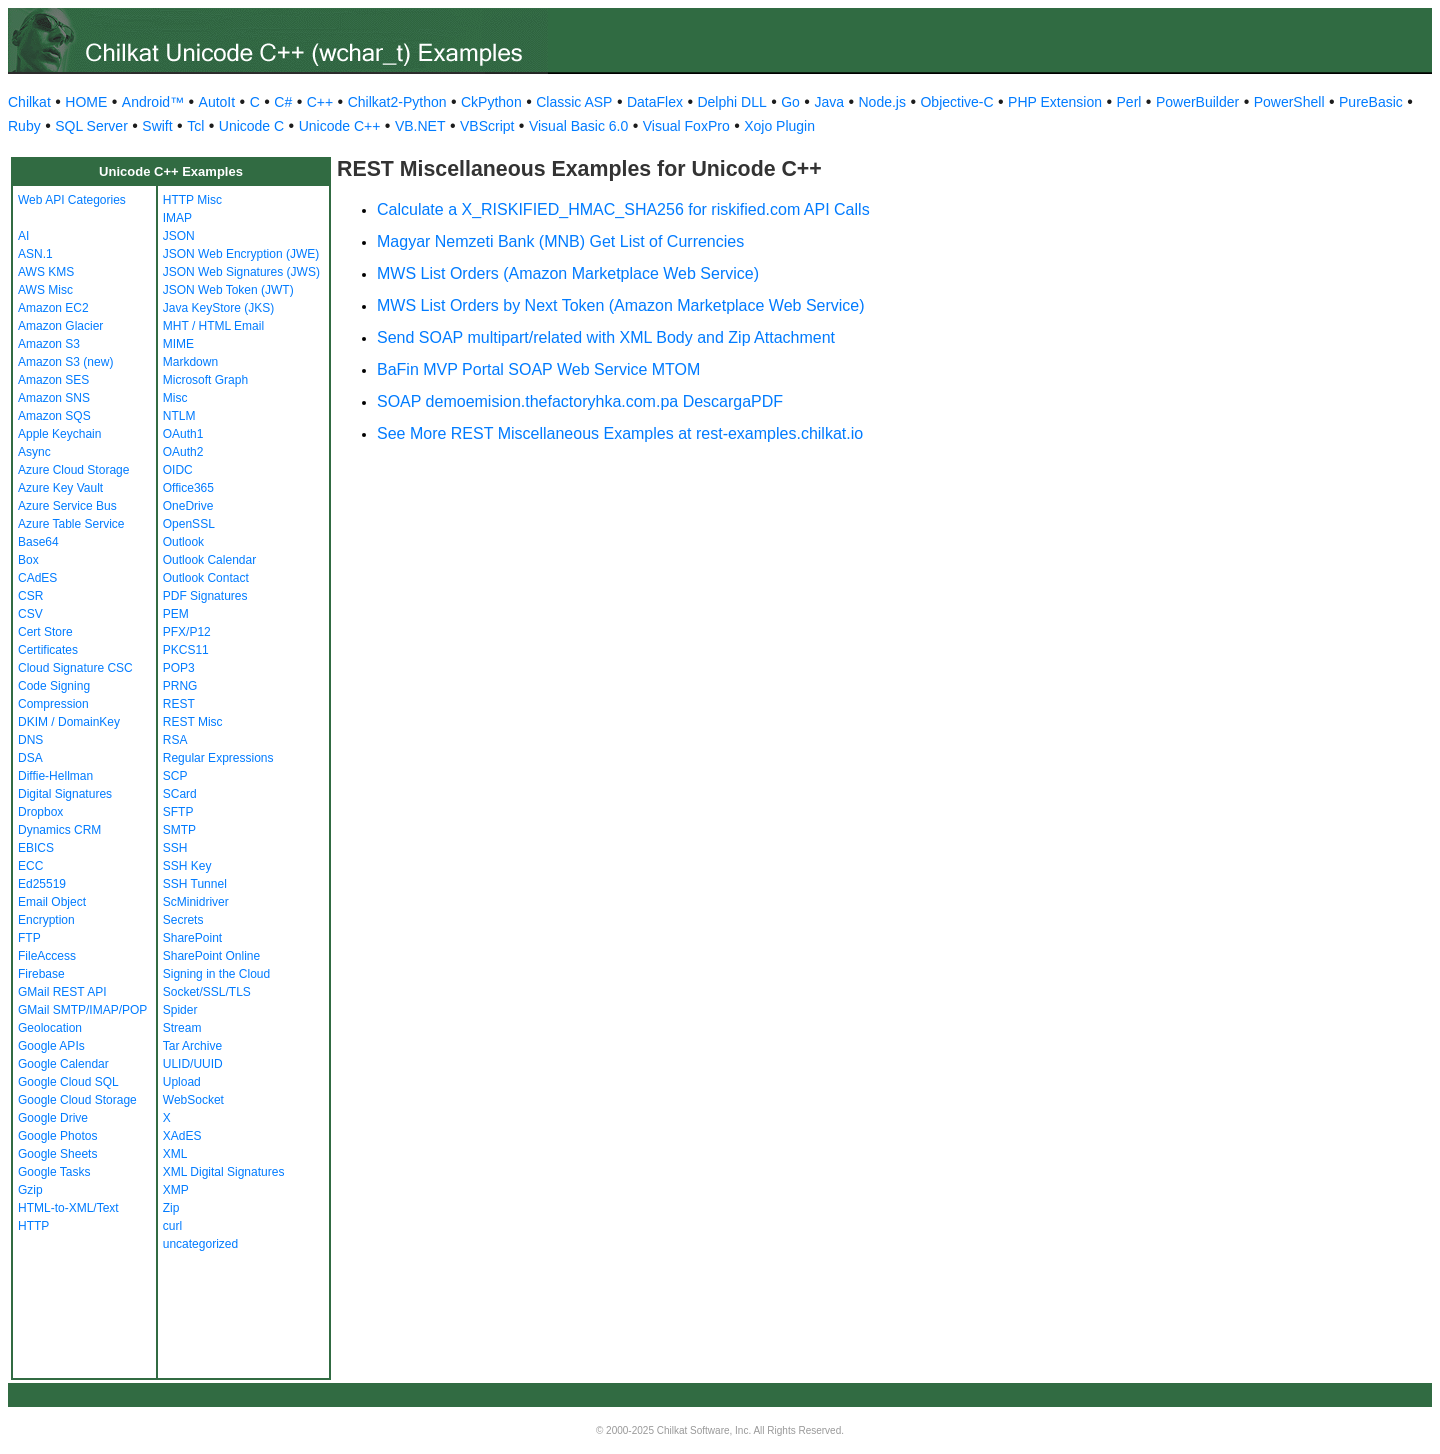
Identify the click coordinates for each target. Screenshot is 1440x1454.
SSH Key (187, 866)
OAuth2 (183, 452)
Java (829, 102)
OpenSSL (189, 524)
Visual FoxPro (686, 126)
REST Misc (193, 722)
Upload (182, 1082)
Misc (175, 398)
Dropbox (40, 812)
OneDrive (188, 506)
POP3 (179, 668)
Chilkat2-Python (397, 102)
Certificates (48, 650)
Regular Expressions (218, 758)
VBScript (487, 126)
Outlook (183, 542)
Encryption (46, 920)
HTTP (33, 1226)
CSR (30, 596)
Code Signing (54, 686)
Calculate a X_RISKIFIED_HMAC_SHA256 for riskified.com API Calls (623, 209)
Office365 (188, 488)
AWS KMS (46, 272)
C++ (320, 102)
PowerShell (1289, 102)
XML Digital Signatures (224, 1172)
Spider (180, 1010)
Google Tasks (54, 1172)
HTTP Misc (192, 200)
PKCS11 (186, 650)
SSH (175, 848)
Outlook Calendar (209, 560)
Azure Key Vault (60, 488)
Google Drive (53, 1118)
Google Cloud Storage (77, 1100)
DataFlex (655, 102)
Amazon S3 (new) (65, 362)
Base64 (38, 542)
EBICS (36, 848)
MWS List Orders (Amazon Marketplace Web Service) (568, 273)
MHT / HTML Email (213, 326)
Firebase (41, 974)
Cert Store (45, 632)
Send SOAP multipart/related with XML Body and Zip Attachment (606, 337)
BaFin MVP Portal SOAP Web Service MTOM (538, 369)
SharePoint (192, 938)
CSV (30, 614)
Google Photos (57, 1136)
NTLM (179, 416)
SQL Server (91, 126)
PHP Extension (1055, 102)
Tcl (195, 126)
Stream (182, 1028)
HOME (86, 102)
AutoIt (217, 102)
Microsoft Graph (205, 380)
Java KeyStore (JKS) (218, 308)
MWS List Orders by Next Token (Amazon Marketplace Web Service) (621, 305)
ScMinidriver (196, 902)
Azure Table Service (71, 524)
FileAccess (47, 956)
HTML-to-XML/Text (68, 1208)
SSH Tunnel (195, 884)
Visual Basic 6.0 (578, 126)
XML (175, 1154)
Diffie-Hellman (55, 776)
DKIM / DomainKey (69, 722)
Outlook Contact (206, 578)
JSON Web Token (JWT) (228, 290)
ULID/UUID (193, 1064)
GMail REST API (62, 992)
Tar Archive (192, 1046)
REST (179, 704)
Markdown (190, 362)
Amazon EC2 (53, 308)
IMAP (177, 218)
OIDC (178, 470)
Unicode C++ (340, 126)
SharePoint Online (211, 956)
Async (34, 452)
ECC (30, 866)
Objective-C (956, 102)
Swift (157, 126)
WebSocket (193, 1100)
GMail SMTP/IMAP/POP (82, 1010)
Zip (171, 1208)
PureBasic (1371, 102)
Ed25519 (42, 884)
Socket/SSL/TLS (207, 992)
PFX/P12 (187, 632)
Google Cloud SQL (68, 1082)
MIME (178, 344)
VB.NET (420, 126)
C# (283, 102)
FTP (29, 938)
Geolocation (50, 1028)
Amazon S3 (49, 344)
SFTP (178, 812)
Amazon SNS (54, 398)
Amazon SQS (54, 416)
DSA (30, 758)
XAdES (182, 1136)
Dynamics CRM (59, 830)
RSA (175, 740)
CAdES (37, 578)
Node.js (882, 102)
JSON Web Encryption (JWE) (241, 254)
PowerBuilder (1197, 102)
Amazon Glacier (60, 326)
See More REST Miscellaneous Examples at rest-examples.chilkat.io (620, 433)
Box (28, 560)
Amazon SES (53, 380)
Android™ (153, 102)
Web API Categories (72, 200)
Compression (53, 704)
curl (172, 1226)
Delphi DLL (731, 102)
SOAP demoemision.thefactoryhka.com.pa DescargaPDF (580, 401)
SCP (175, 776)
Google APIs (51, 1046)
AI (23, 236)
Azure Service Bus (67, 506)
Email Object (52, 902)
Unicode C (251, 126)
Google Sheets (57, 1154)
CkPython (491, 102)
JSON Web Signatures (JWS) (241, 272)
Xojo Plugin (779, 126)
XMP (176, 1190)
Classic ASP (574, 102)
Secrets (183, 920)
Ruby (24, 126)
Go (790, 102)
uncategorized (200, 1244)
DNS (30, 740)
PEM (176, 614)
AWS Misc (45, 290)
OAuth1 (183, 434)
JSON (179, 236)
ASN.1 (35, 254)
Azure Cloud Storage (73, 470)
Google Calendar (63, 1064)
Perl (1129, 102)
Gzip (30, 1190)
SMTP (179, 830)
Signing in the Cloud (216, 974)
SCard (180, 794)
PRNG (180, 686)
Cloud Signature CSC (75, 668)
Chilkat (29, 102)
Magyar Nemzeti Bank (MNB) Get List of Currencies (560, 241)
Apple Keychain (59, 434)
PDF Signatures (205, 596)
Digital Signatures (65, 794)
